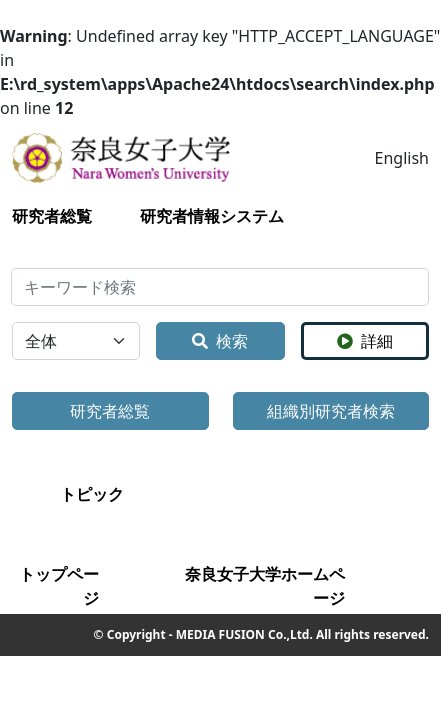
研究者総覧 (52, 216)
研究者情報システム (212, 216)
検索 (220, 341)
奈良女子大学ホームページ (265, 586)
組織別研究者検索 (331, 411)
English (402, 158)
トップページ (59, 586)
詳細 (365, 341)
